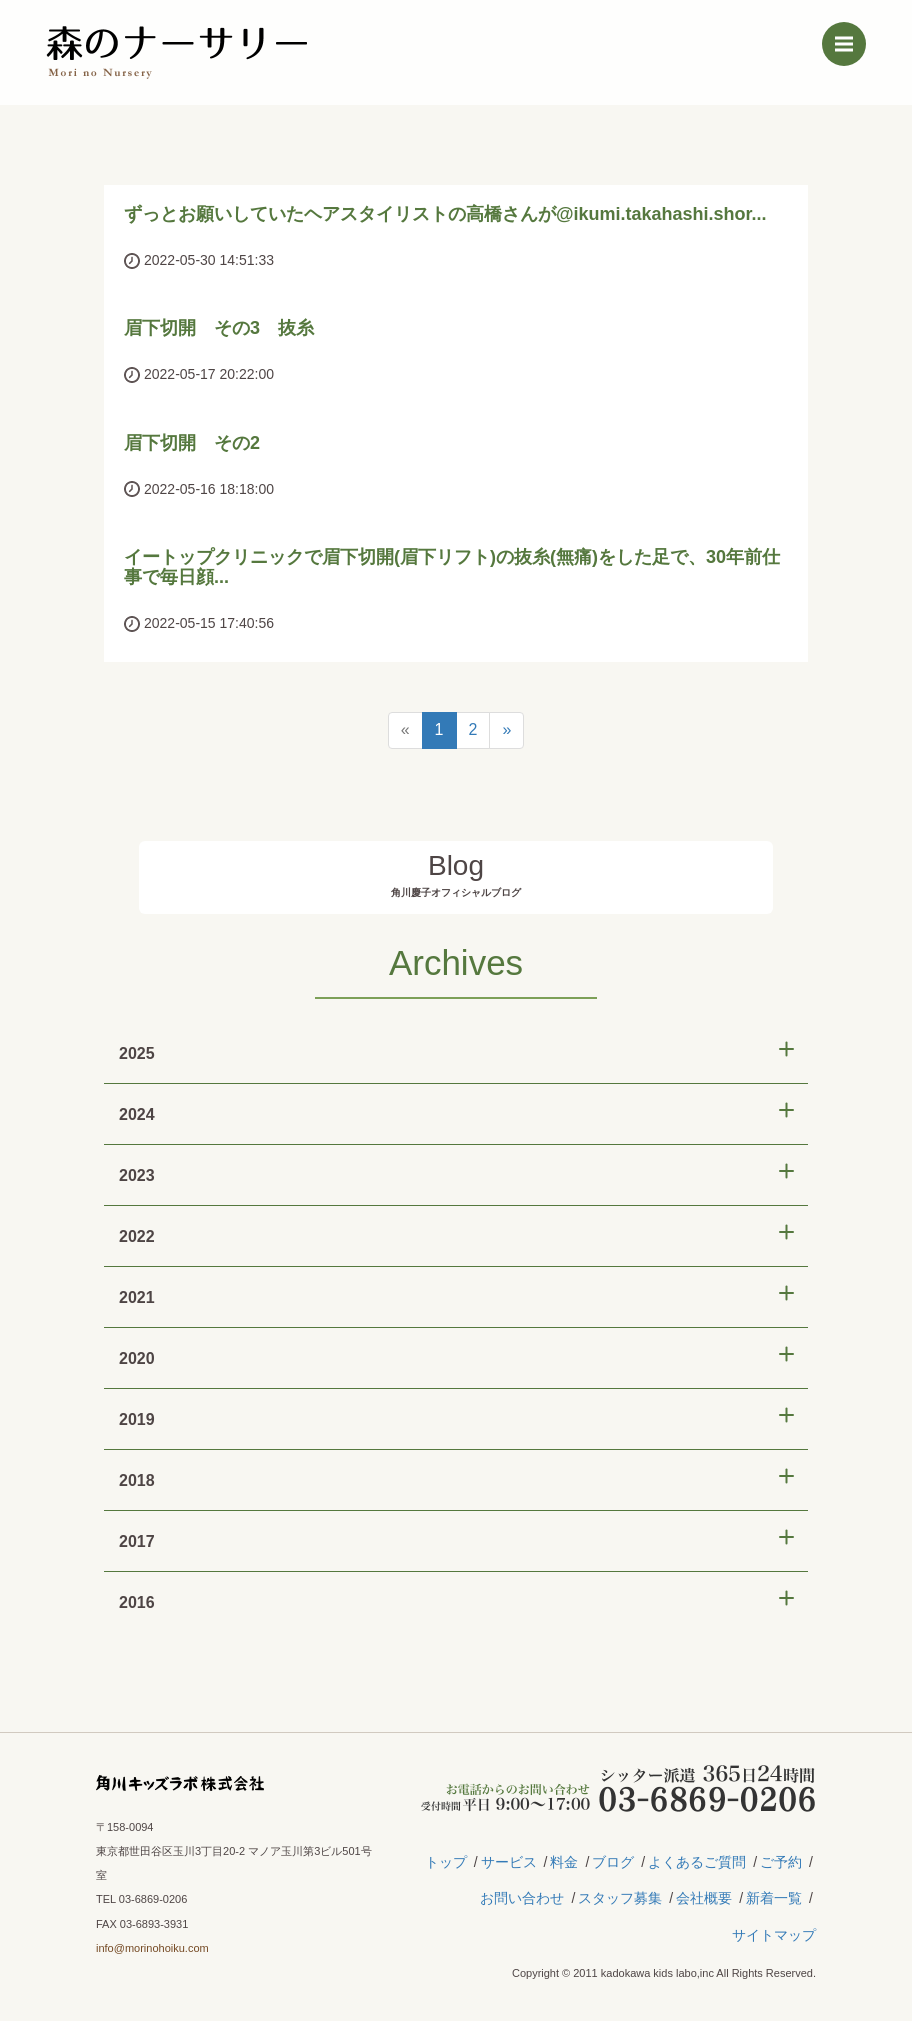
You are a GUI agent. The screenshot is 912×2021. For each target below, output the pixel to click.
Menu (850, 39)
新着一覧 (774, 1898)
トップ (446, 1862)
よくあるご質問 (697, 1862)
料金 (564, 1862)
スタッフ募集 (620, 1898)
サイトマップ (774, 1935)
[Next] (506, 730)
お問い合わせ (522, 1898)
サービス (509, 1862)
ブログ (613, 1862)
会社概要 (704, 1898)
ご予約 (781, 1862)
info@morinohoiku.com (152, 1948)
